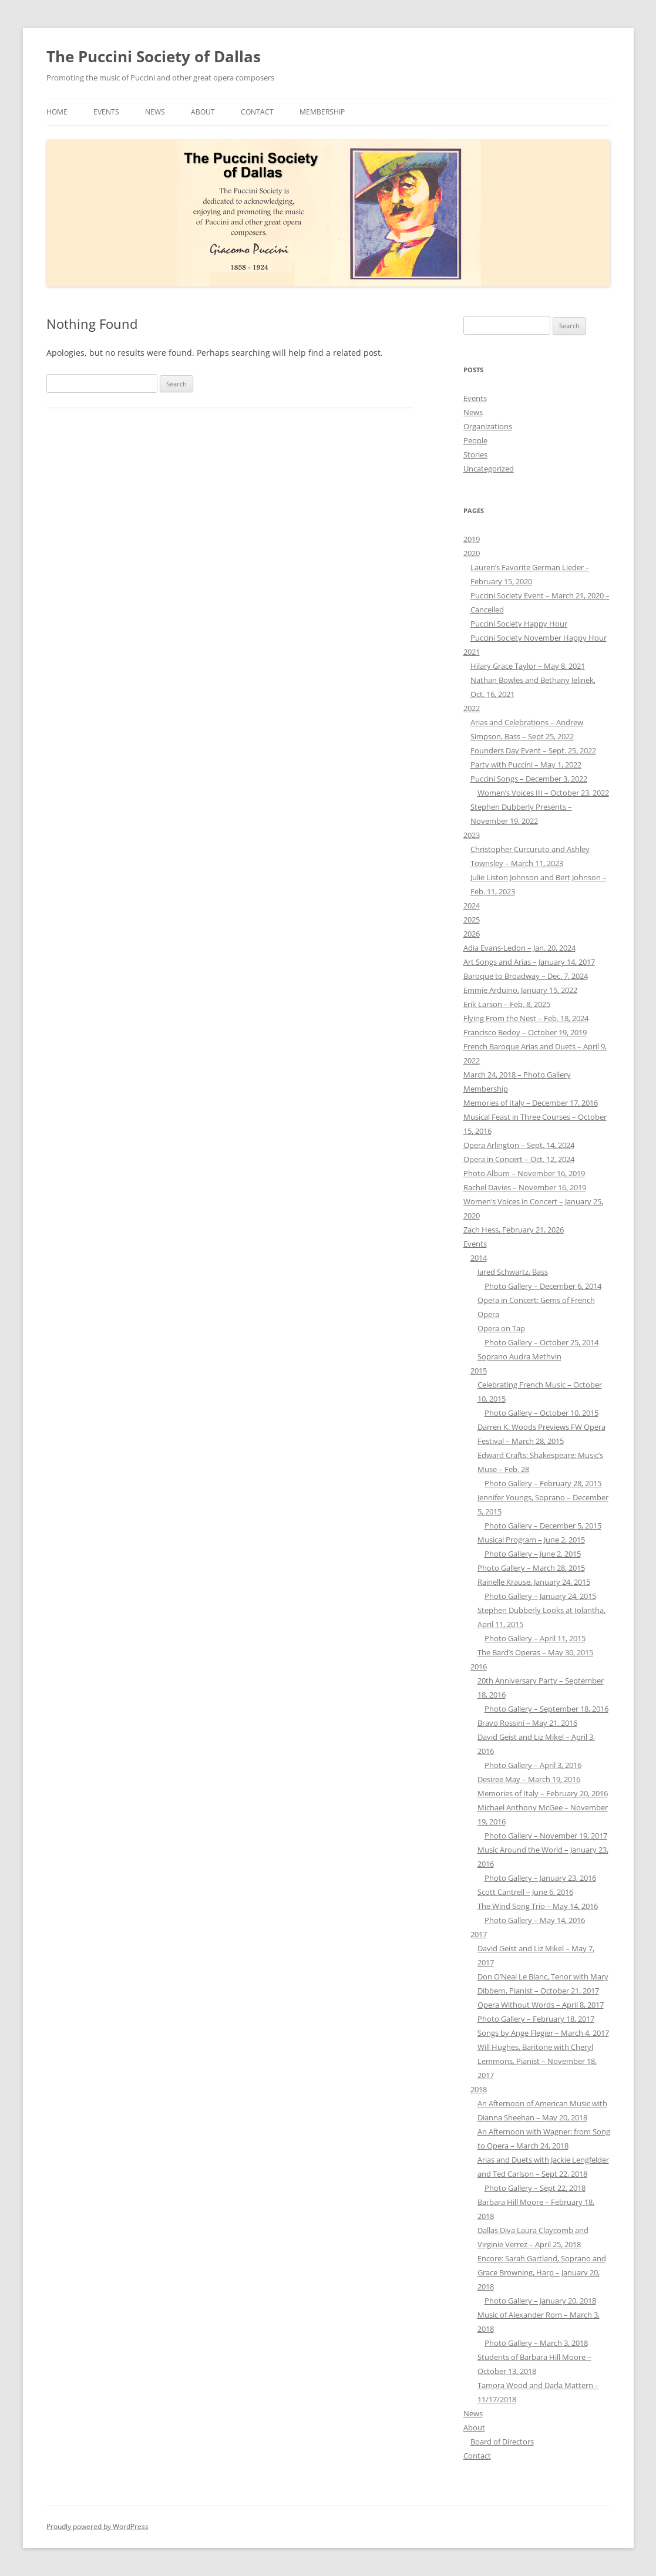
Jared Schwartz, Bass (512, 1272)
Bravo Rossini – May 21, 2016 (527, 1723)
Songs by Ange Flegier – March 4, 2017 (543, 2033)
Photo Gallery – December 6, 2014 (543, 1286)
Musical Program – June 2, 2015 (531, 1539)
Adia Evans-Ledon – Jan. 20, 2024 (519, 947)
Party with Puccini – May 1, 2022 (525, 764)
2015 (478, 1370)
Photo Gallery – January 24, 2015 (540, 1596)
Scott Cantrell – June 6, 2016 (525, 1892)
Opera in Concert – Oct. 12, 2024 (518, 1159)
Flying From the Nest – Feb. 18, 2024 (525, 1018)
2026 (471, 933)
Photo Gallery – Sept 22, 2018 (535, 2188)
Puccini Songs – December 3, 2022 (528, 778)
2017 (478, 1934)
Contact (257, 112)
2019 (471, 539)
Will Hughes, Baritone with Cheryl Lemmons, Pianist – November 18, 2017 (537, 2061)
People (475, 440)
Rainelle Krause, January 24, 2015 (533, 1582)
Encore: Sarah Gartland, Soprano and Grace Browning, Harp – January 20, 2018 (541, 2272)
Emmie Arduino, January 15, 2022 (520, 990)
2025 (471, 919)
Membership (322, 112)
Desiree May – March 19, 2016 (528, 1779)
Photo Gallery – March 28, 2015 (531, 1568)
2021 (471, 651)
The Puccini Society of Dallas (153, 56)
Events (106, 112)
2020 (471, 553)
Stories (475, 454)
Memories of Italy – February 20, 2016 (542, 1793)
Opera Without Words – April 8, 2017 (540, 2004)
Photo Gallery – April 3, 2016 (533, 1765)
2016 (478, 1666)
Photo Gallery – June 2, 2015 (533, 1553)
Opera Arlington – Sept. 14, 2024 (518, 1145)
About (203, 112)
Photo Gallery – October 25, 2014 (541, 1342)
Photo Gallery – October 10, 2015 (541, 1412)
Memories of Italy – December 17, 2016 (530, 1102)
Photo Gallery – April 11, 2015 (535, 1638)
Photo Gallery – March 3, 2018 (536, 2343)
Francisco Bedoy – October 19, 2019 (525, 1032)
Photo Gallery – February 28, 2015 (543, 1483)
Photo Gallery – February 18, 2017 (535, 2018)
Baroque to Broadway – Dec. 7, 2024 (525, 976)
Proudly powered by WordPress (97, 2526)
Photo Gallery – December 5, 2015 (543, 1525)
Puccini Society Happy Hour (518, 623)
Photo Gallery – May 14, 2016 (535, 1920)
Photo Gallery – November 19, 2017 (546, 1835)
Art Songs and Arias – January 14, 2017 (529, 962)
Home (57, 112)
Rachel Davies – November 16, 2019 (524, 1187)
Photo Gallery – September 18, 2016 (546, 1708)
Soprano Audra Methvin (519, 1356)
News (155, 112)
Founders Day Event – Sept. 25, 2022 (533, 750)
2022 (471, 708)
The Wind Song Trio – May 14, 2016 (537, 1906)
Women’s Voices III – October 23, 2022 (543, 792)
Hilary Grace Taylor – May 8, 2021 (527, 666)
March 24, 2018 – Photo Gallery (517, 1074)
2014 (478, 1257)
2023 (471, 835)
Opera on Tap (501, 1328)
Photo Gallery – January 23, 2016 (540, 1878)
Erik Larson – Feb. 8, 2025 (506, 1004)
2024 (471, 905)
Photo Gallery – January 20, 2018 (540, 2300)
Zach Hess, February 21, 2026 (513, 1229)
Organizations (487, 426)
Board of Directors (502, 2441)
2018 (478, 2089)
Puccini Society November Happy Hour (538, 637)
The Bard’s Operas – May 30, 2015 (535, 1652)
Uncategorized (488, 468)
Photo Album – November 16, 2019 (524, 1173)
